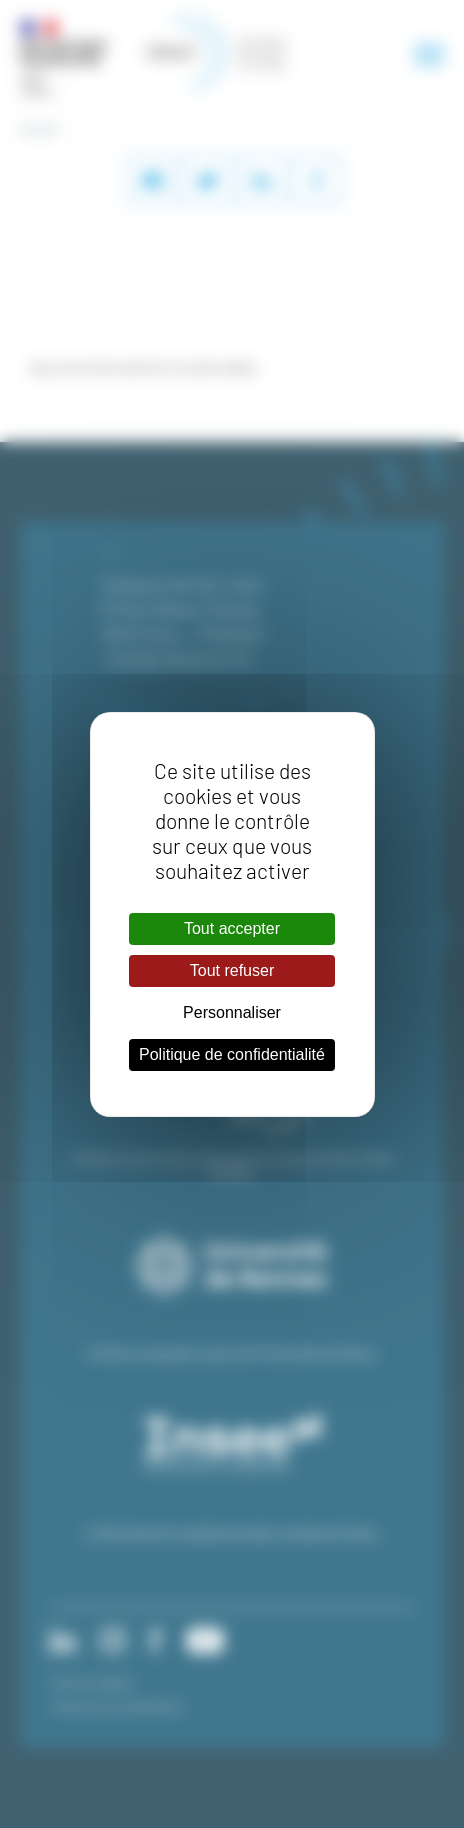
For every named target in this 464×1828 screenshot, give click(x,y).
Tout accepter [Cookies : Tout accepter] (232, 928)
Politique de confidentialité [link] (232, 1054)
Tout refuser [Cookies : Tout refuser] (232, 970)
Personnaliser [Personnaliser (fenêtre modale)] (232, 1012)
